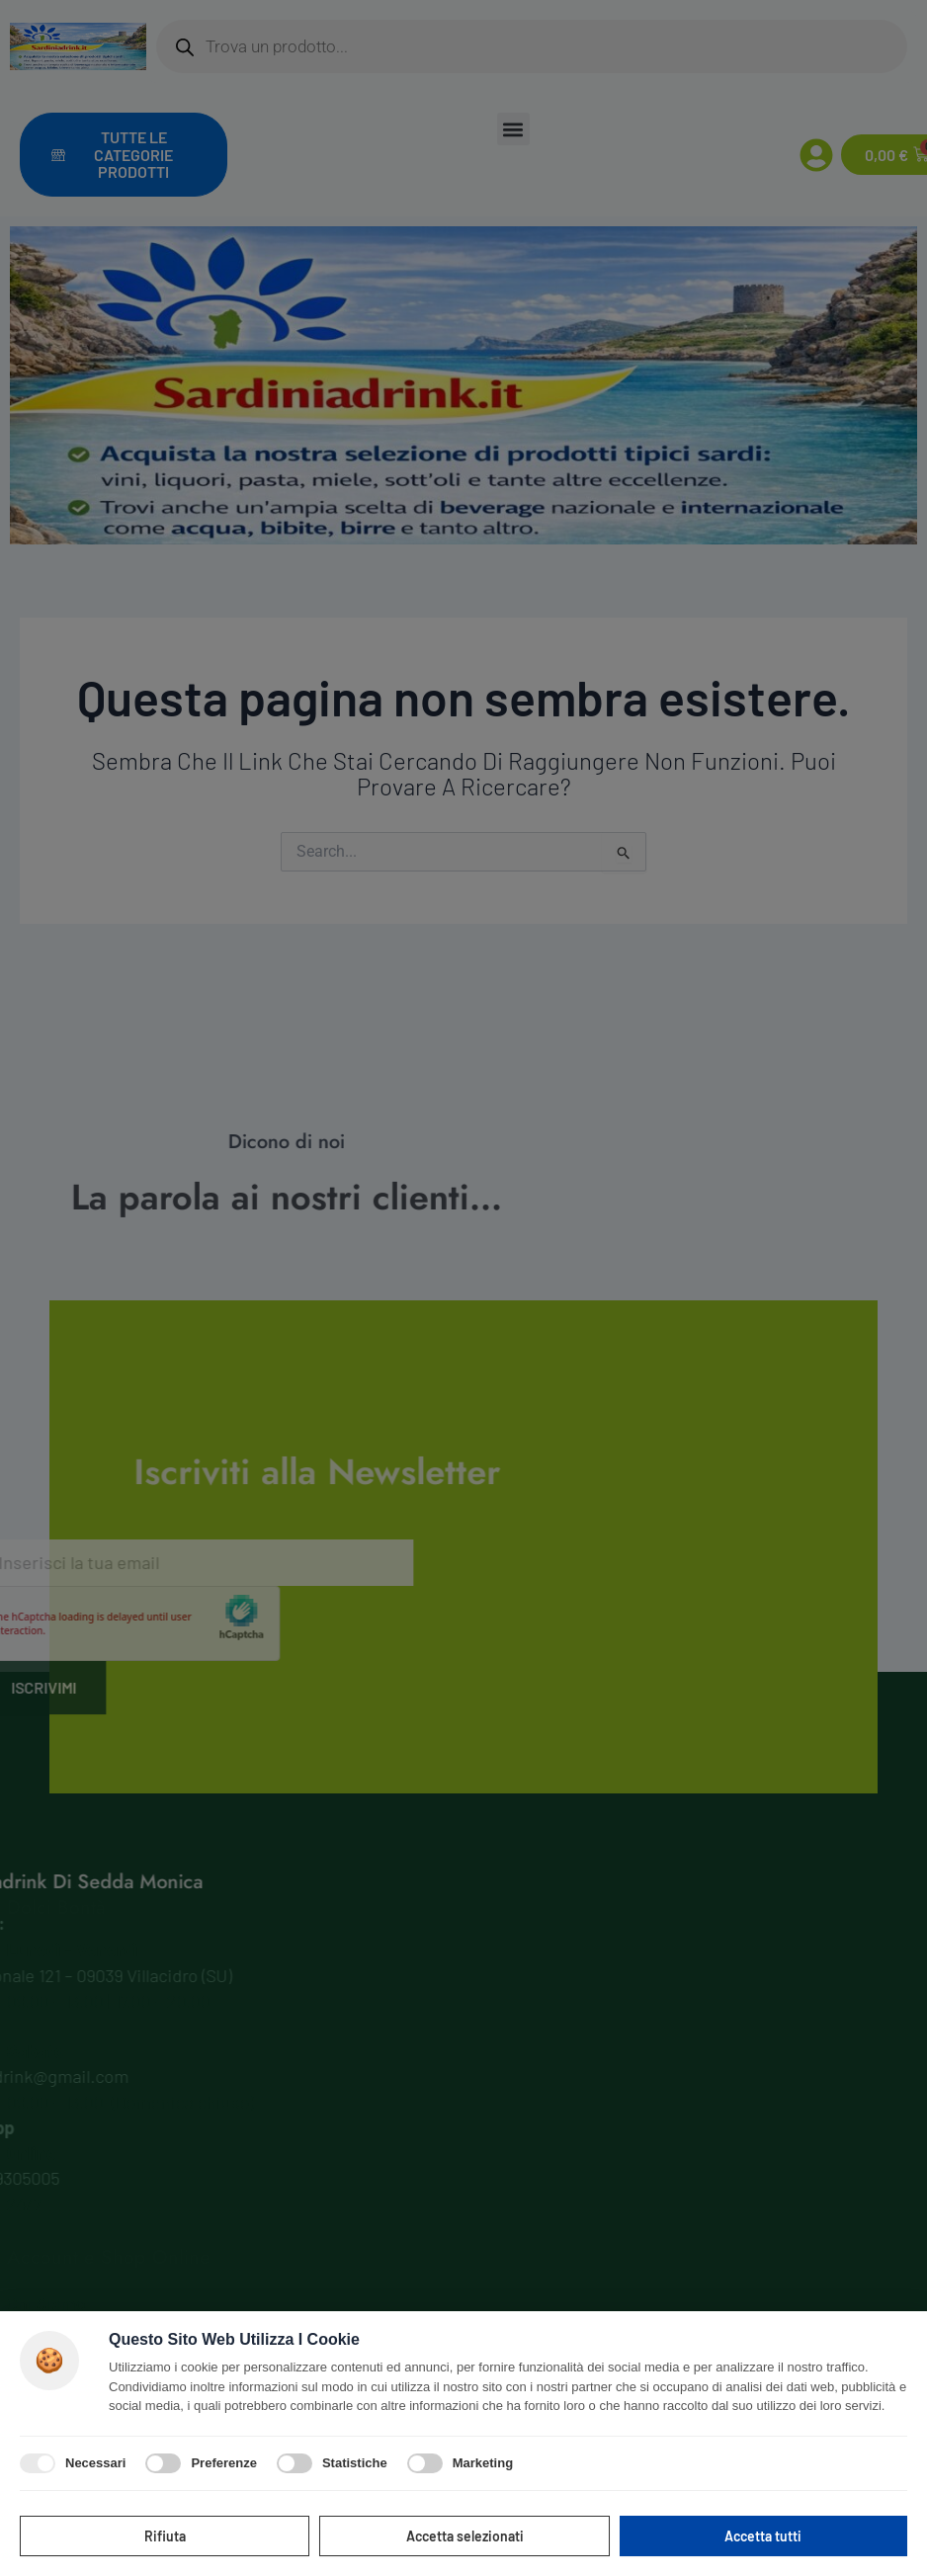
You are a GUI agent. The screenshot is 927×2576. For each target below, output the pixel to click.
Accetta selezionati (465, 2536)
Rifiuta (165, 2536)
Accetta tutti (762, 2536)
